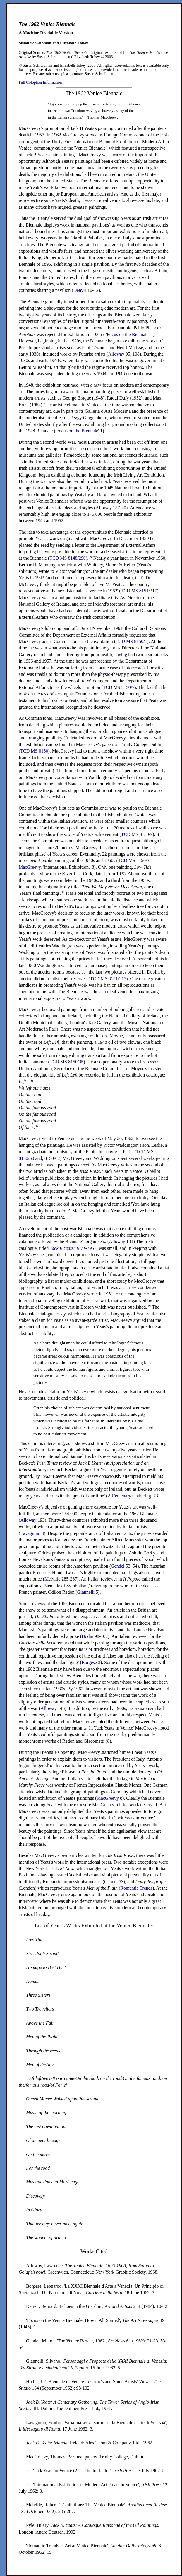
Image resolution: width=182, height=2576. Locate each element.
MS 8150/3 (134, 860)
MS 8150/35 (67, 1061)
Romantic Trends (136, 1888)
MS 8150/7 (119, 687)
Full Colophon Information (40, 82)
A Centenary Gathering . (130, 1495)
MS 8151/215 (108, 978)
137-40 (111, 507)
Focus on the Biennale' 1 (79, 430)
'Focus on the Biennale (127, 334)
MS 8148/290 (67, 558)
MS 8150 (34, 750)
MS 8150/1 (131, 641)
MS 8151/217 (139, 590)
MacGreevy (29, 867)
